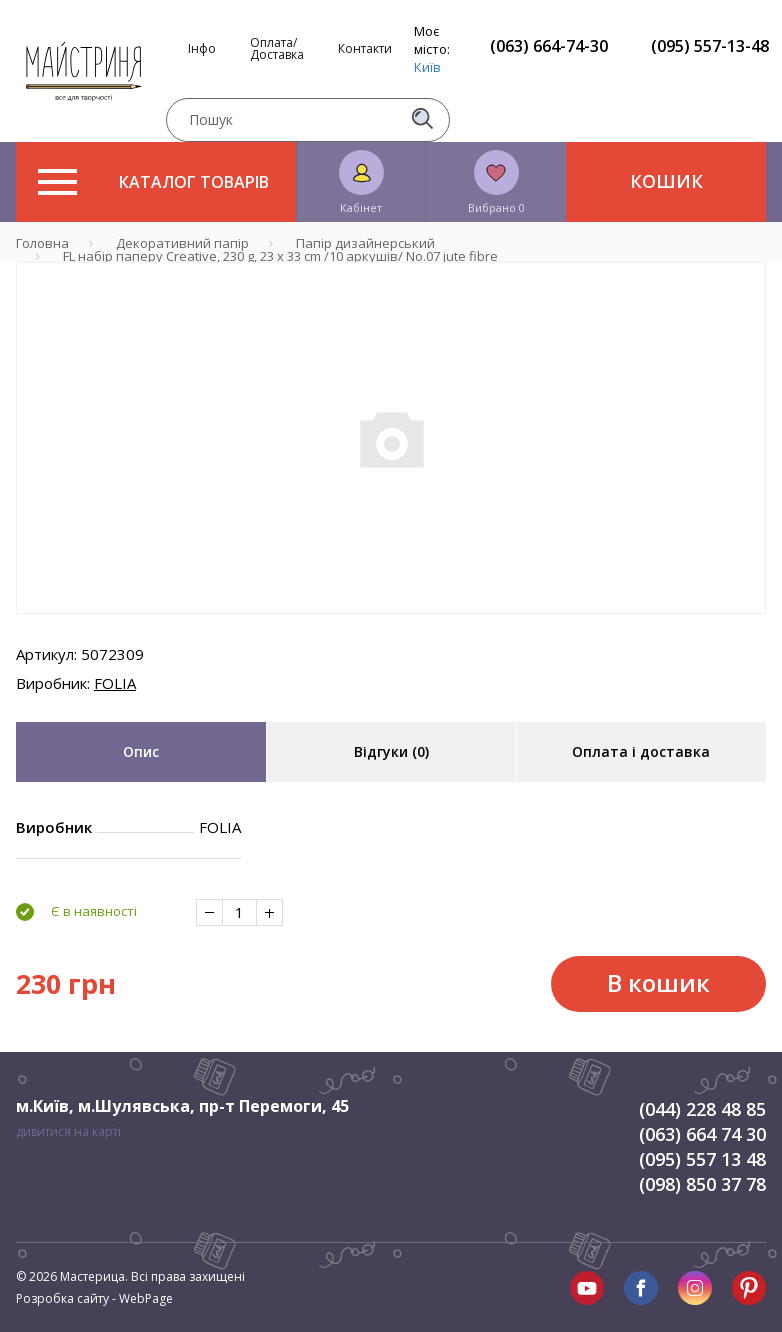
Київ (427, 67)
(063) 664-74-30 (549, 46)
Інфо (202, 49)
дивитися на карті (68, 1131)
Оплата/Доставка (277, 49)
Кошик (666, 181)
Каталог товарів (153, 182)
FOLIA (115, 683)
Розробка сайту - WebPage (94, 1298)
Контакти (365, 49)
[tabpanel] (391, 438)
